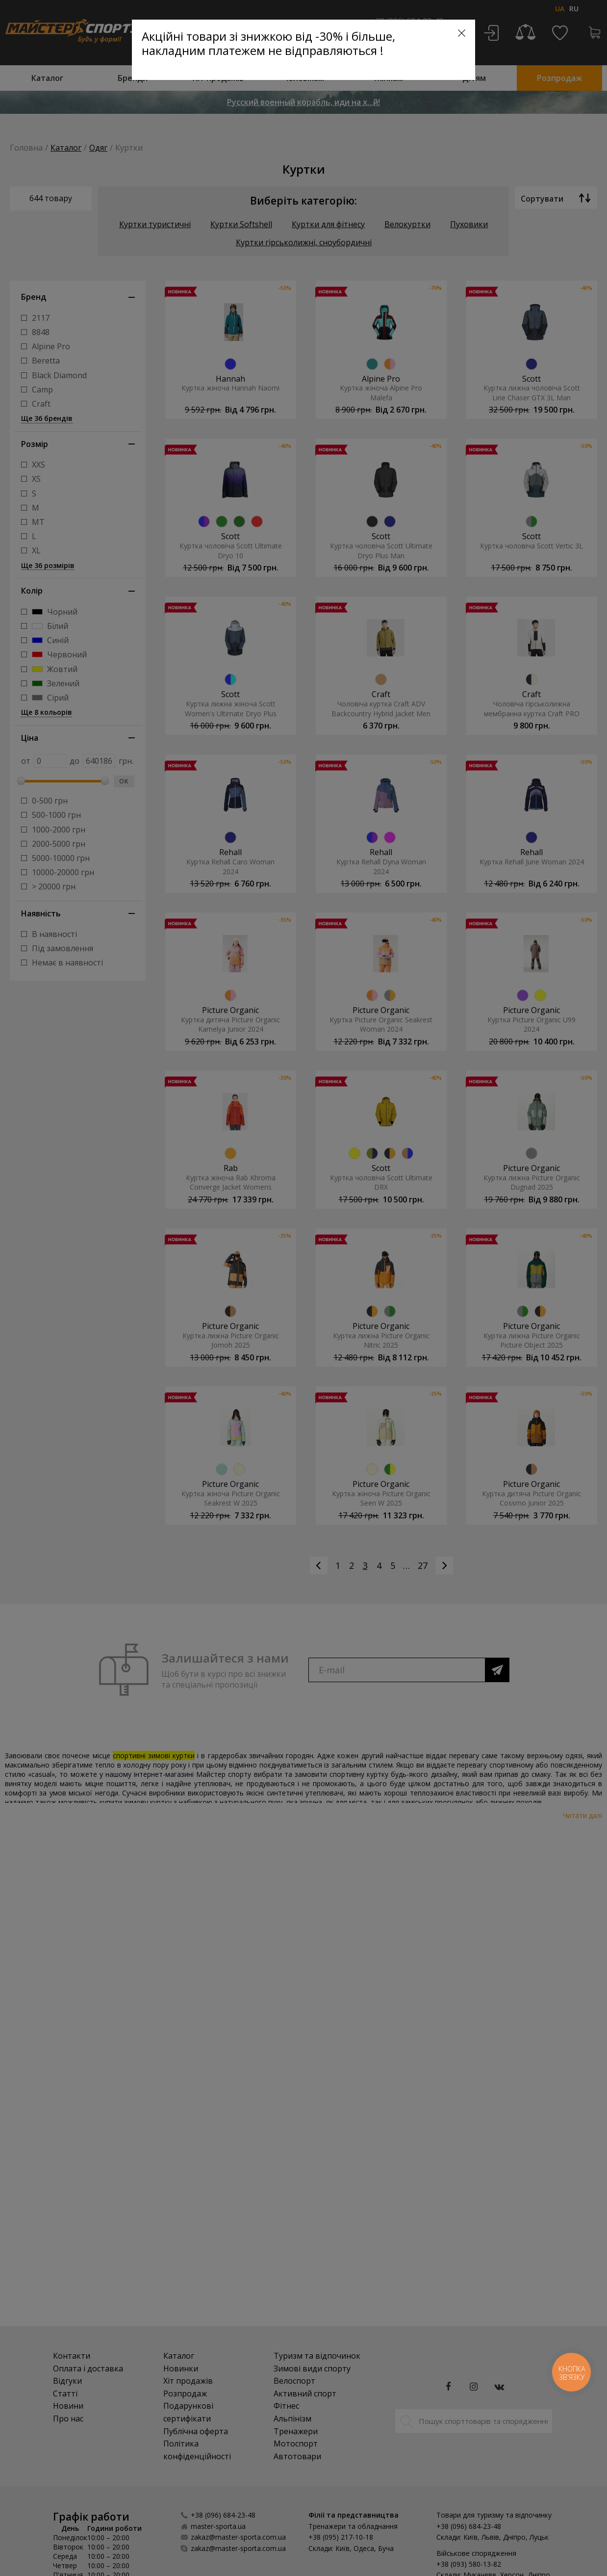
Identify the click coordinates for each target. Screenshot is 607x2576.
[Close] (461, 33)
